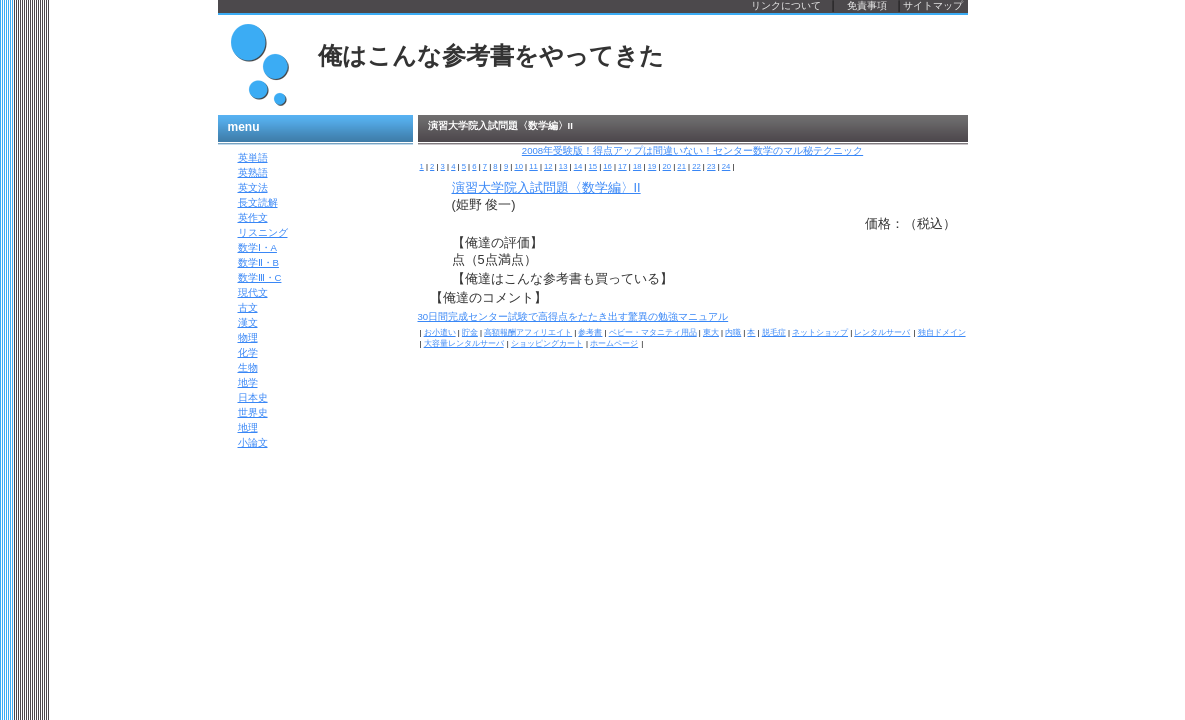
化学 (248, 352)
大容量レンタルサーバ (464, 343)
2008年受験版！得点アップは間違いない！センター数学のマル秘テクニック (692, 150)
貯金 (470, 332)
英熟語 (253, 172)
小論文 (253, 442)
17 (622, 166)
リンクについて (786, 5)
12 (548, 166)
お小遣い (440, 332)
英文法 (253, 187)
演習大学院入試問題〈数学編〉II (546, 187)
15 (592, 166)
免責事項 (867, 5)
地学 (248, 382)
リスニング (263, 232)
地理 (248, 427)
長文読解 (258, 202)
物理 (248, 337)
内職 (733, 332)
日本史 (253, 397)
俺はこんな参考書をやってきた (491, 56)
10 (518, 166)
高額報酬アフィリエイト (528, 332)
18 (637, 166)
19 (652, 166)
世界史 (253, 412)
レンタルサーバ (882, 332)
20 (667, 166)
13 (563, 166)
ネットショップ (820, 332)
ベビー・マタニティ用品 (653, 332)
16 (607, 166)
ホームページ (614, 343)
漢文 (248, 322)
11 (533, 166)
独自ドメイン (942, 332)
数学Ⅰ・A (257, 247)
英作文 (253, 217)
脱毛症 (774, 332)
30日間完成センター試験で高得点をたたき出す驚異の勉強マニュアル (573, 316)
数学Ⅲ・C (260, 277)
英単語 (253, 157)
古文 (248, 307)
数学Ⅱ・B (258, 262)
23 (711, 166)
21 (681, 166)
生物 (248, 367)
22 (696, 166)
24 (726, 166)
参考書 (590, 332)
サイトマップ (933, 5)
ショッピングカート (547, 343)
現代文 (253, 292)
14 (578, 166)
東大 (711, 332)
